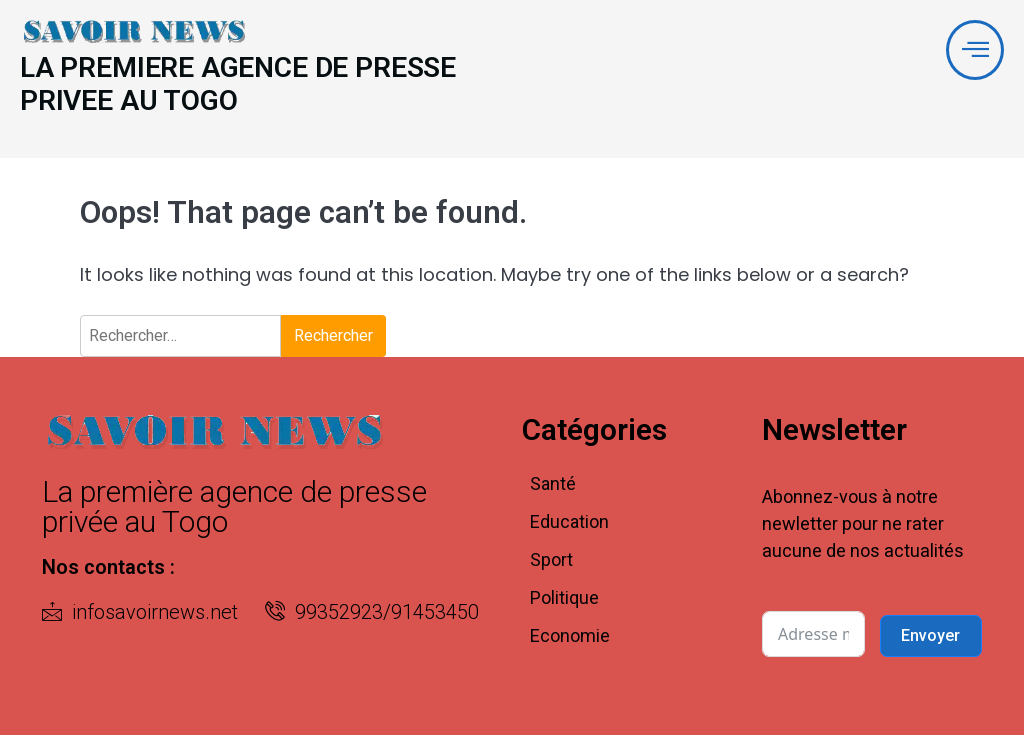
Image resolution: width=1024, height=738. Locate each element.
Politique (564, 600)
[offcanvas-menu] (974, 50)
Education (569, 524)
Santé (553, 486)
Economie (570, 638)
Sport (551, 562)
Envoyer (930, 638)
